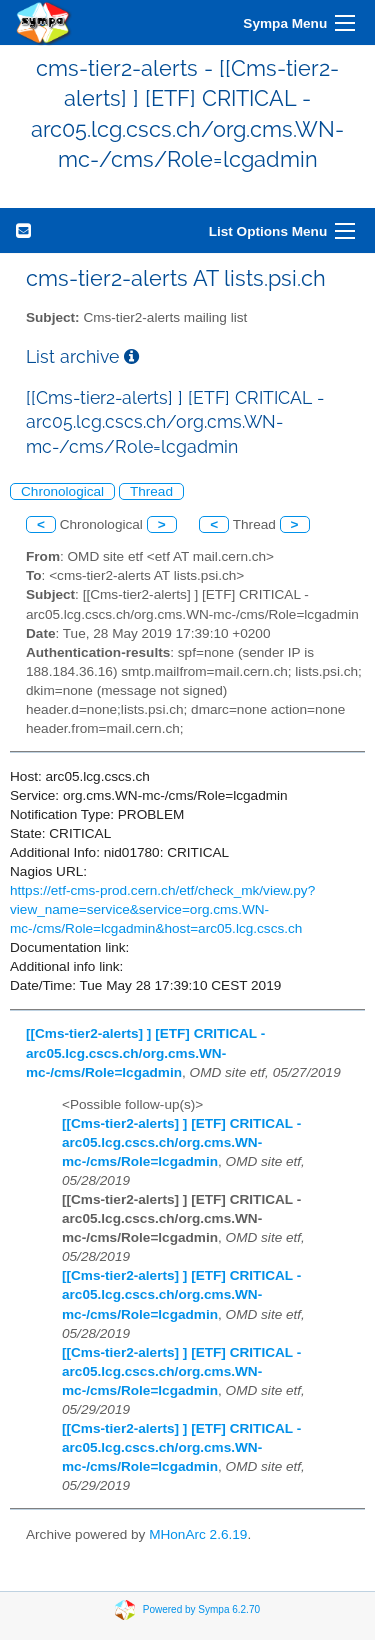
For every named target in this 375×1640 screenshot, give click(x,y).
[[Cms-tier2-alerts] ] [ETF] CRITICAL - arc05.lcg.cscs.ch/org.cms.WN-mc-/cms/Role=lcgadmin (145, 1052)
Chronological (62, 491)
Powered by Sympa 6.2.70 (201, 1609)
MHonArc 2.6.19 (198, 1534)
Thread (151, 491)
